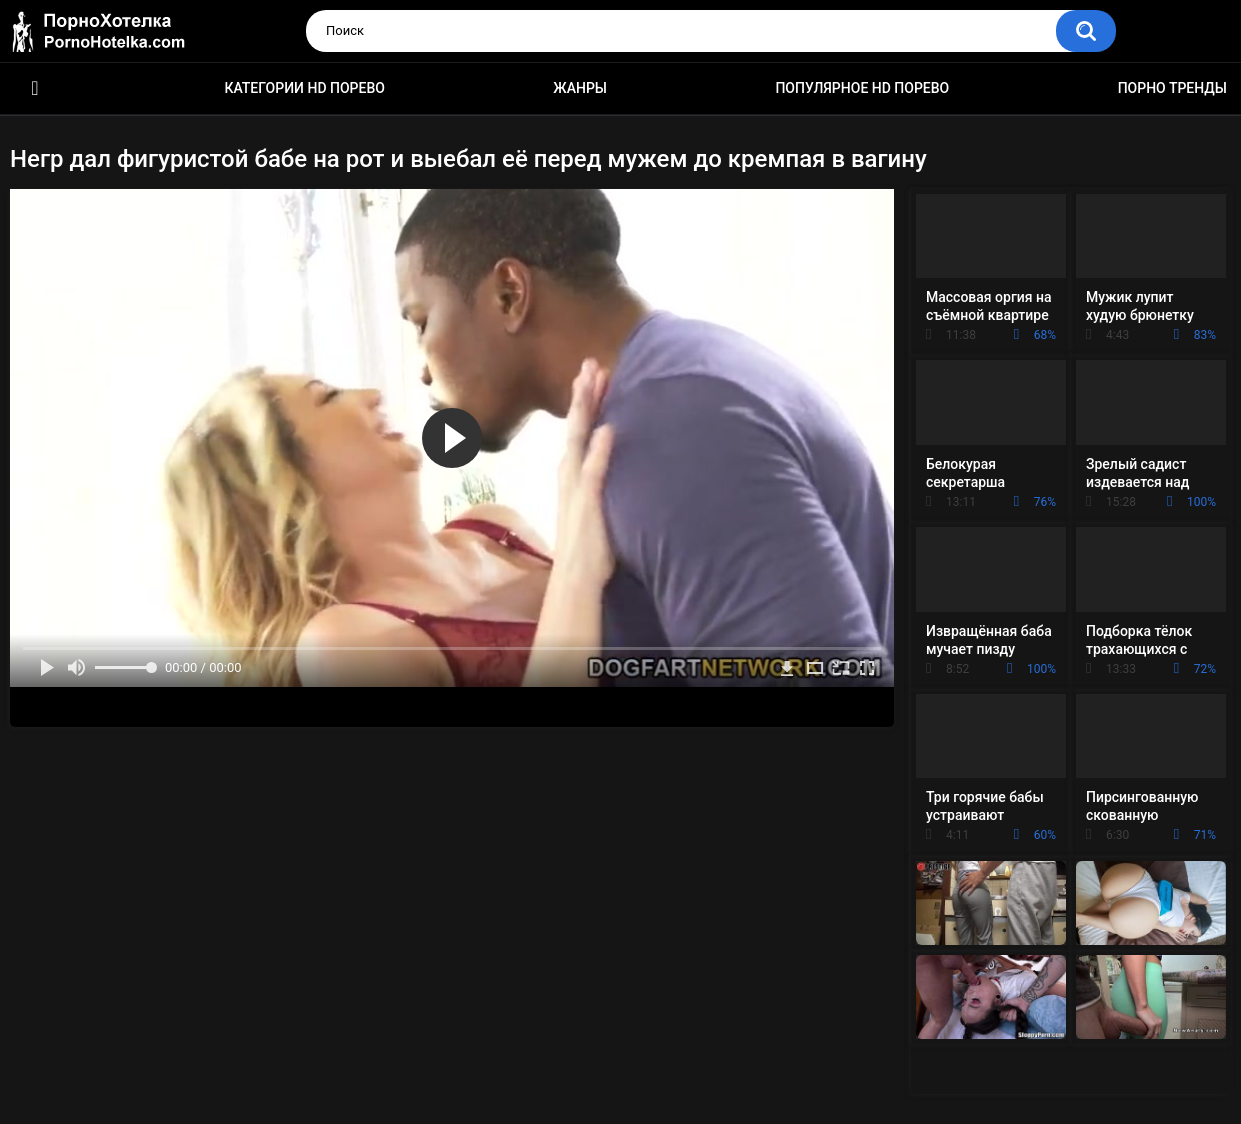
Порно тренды (1172, 88)
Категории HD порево (304, 88)
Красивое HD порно (35, 88)
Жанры (580, 88)
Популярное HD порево (862, 88)
